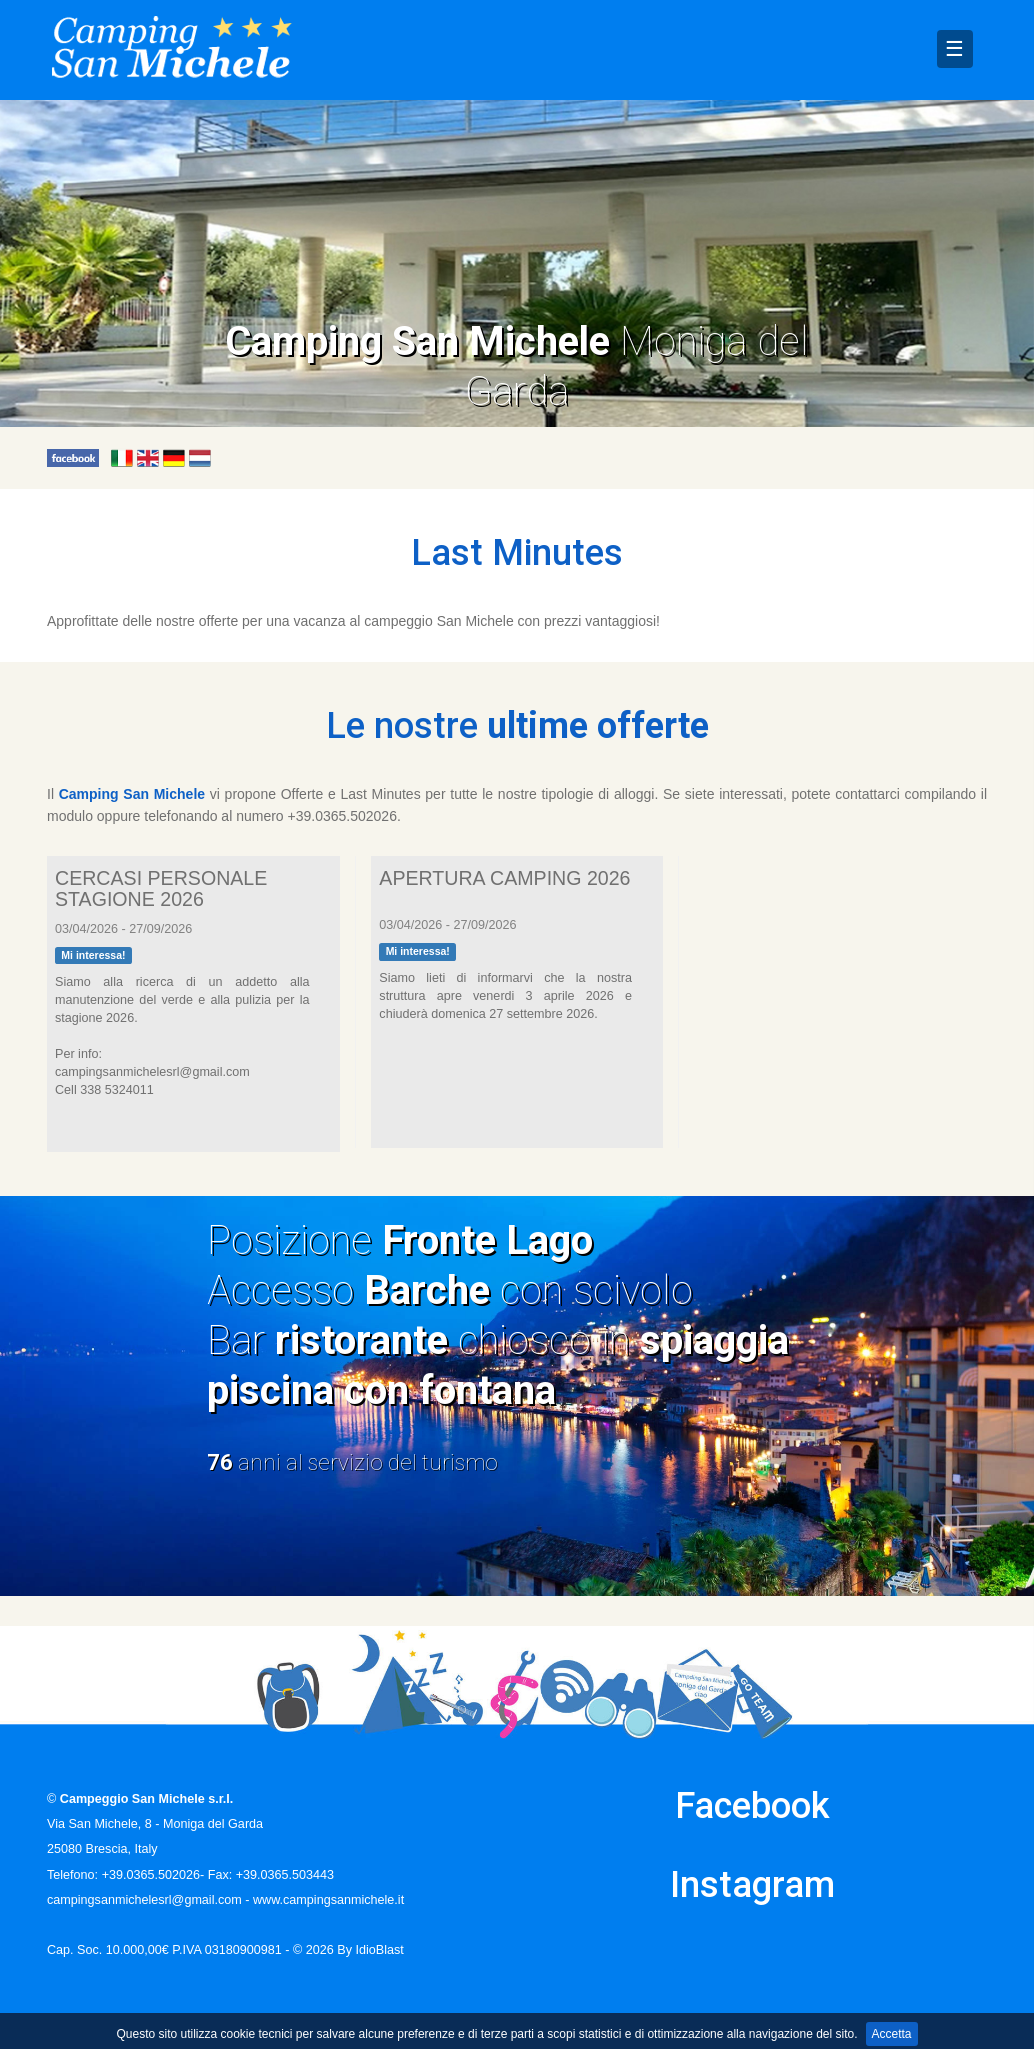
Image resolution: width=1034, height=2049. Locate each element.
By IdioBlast (370, 1950)
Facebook (752, 1806)
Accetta (892, 2034)
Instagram (752, 1885)
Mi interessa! (93, 955)
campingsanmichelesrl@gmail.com (144, 1900)
